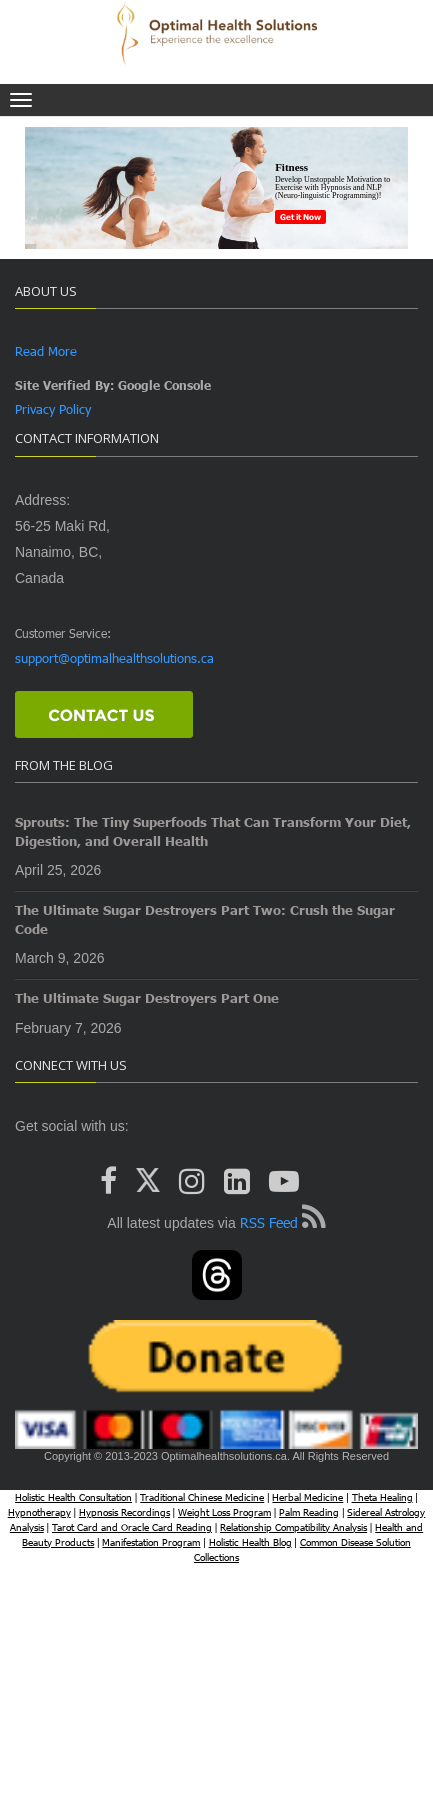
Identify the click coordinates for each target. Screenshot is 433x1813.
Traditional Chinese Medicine (202, 1497)
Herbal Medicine (307, 1497)
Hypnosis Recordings (124, 1512)
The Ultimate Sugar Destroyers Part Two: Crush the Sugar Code (205, 919)
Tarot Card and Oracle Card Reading (132, 1527)
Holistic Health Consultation (73, 1497)
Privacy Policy (53, 409)
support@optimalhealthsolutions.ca (114, 658)
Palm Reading (309, 1512)
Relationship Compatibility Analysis (293, 1527)
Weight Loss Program (224, 1512)
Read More (46, 351)
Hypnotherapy (39, 1512)
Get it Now (300, 217)
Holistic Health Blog (250, 1542)
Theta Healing (382, 1497)
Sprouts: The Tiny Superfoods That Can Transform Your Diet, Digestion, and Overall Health (213, 831)
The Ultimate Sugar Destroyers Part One (147, 998)
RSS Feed (269, 1222)
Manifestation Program (151, 1542)
